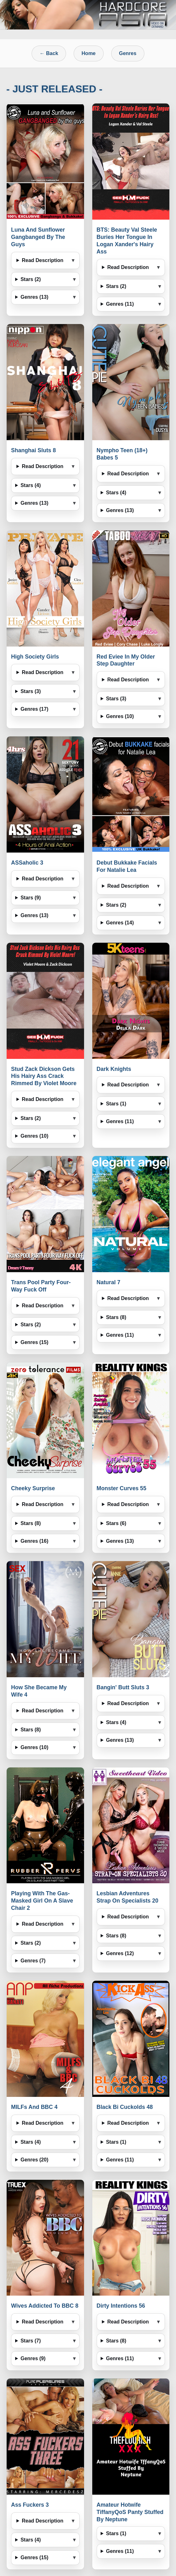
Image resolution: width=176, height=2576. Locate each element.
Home (88, 53)
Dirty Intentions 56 (121, 2306)
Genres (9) (33, 2358)
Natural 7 (108, 1282)
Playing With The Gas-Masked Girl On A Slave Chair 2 (42, 1900)
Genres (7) (33, 1960)
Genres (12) (120, 1953)
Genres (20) (34, 2159)
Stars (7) (31, 2340)
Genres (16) (34, 1541)
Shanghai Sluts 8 (33, 450)
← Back (48, 53)
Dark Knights (114, 1069)
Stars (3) (31, 691)
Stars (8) (116, 1317)
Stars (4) (31, 485)
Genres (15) (34, 1342)
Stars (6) (116, 1523)
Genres (128, 53)
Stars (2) (31, 279)
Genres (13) (34, 297)
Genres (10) (120, 716)
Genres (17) (34, 709)
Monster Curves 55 (121, 1488)
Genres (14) (120, 922)
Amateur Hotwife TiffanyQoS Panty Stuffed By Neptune (130, 2512)
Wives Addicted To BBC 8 (44, 2306)
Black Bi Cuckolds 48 (125, 2107)
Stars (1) (116, 1103)
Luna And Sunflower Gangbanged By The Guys (38, 237)
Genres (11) (120, 304)
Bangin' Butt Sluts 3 (123, 1687)
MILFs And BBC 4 (34, 2107)
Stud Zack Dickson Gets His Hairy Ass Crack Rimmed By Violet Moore (43, 1076)
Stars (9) (31, 897)
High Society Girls (35, 656)
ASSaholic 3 (27, 863)
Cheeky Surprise (33, 1488)
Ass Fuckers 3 (30, 2505)
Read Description (43, 260)
